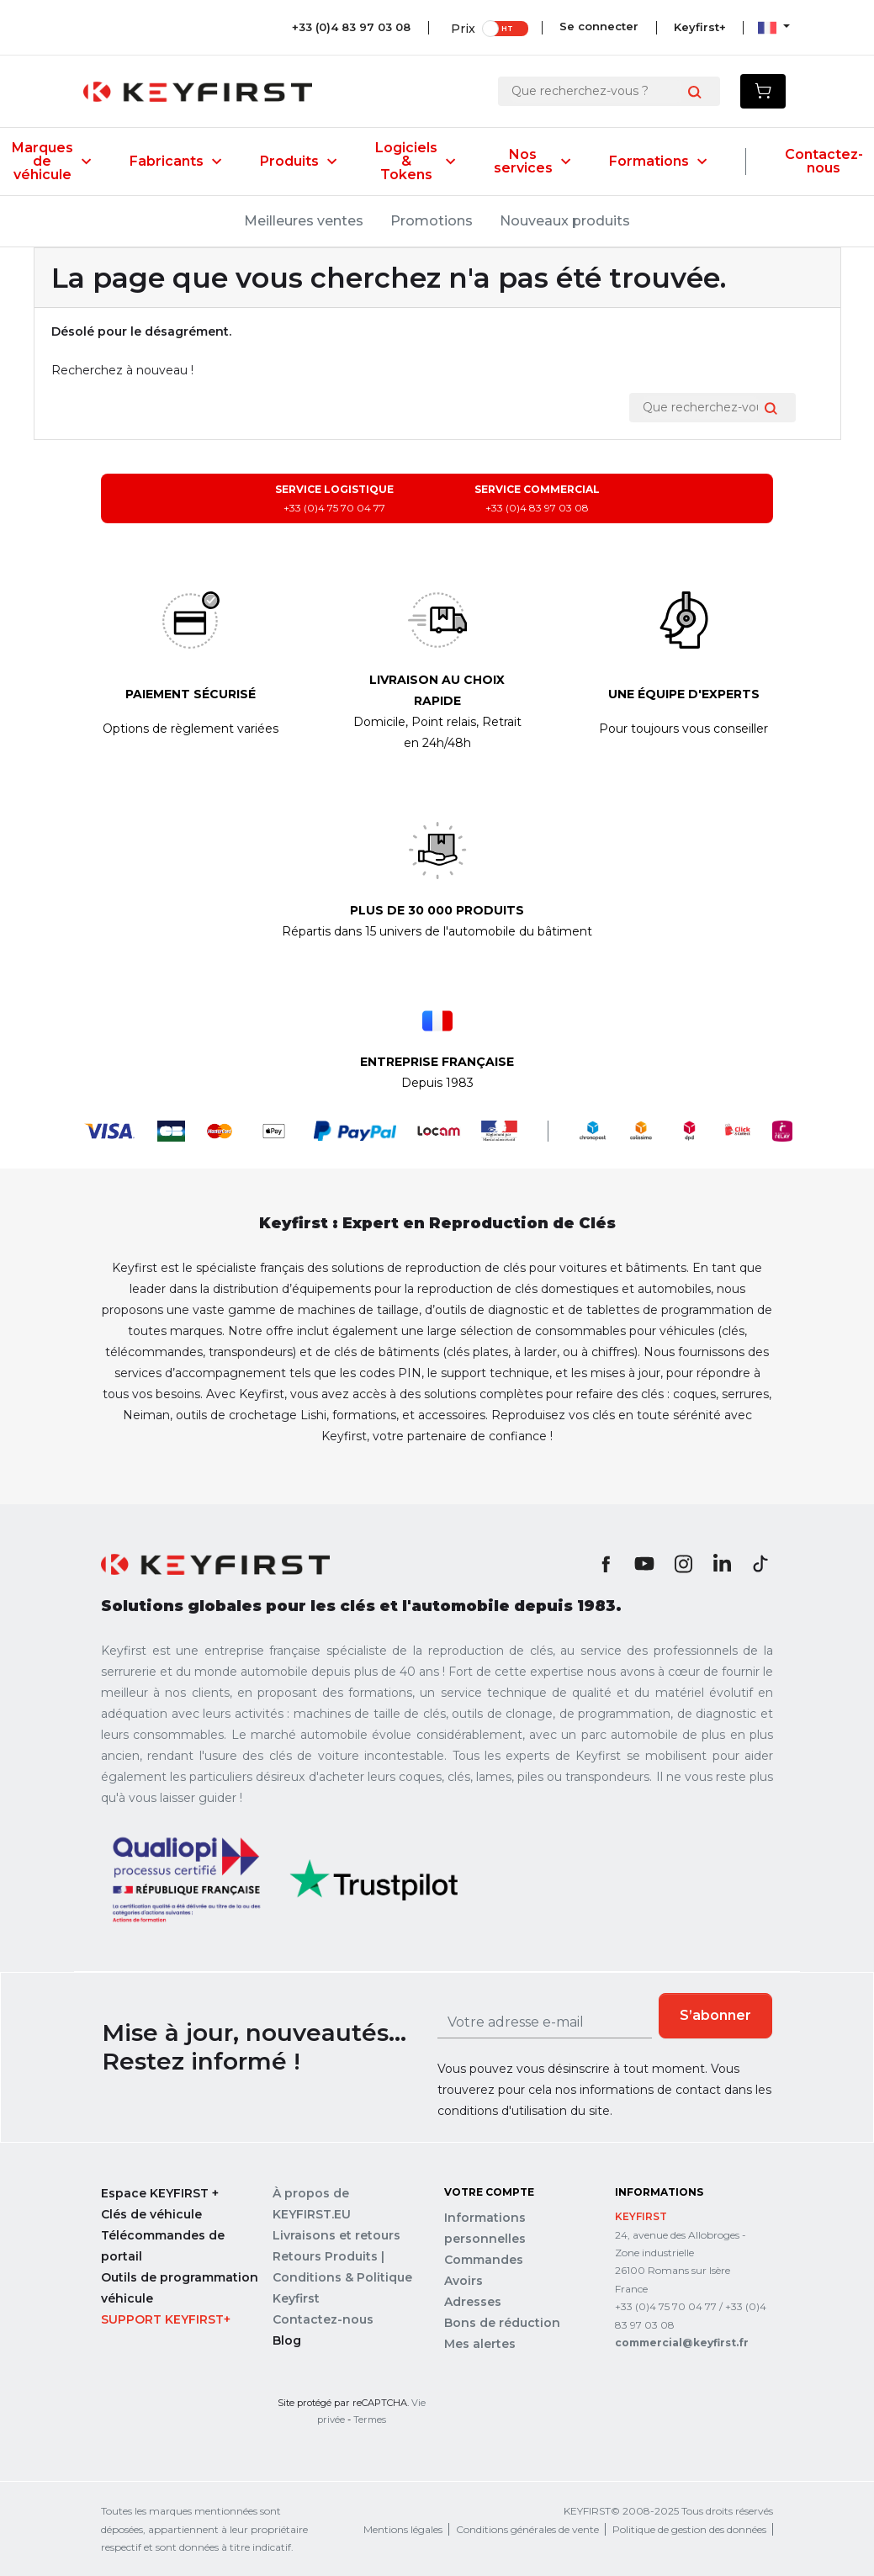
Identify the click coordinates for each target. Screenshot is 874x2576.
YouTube (644, 1564)
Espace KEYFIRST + (160, 2193)
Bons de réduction (502, 2322)
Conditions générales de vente (527, 2529)
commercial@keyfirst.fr (682, 2342)
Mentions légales (402, 2529)
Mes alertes (480, 2343)
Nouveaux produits (565, 221)
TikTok (760, 1564)
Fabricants (175, 161)
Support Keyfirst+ (165, 2319)
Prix (460, 27)
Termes (369, 2419)
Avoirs (463, 2280)
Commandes (483, 2259)
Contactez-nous (824, 161)
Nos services (532, 161)
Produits (298, 161)
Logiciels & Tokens (415, 161)
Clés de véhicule (151, 2214)
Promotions (431, 221)
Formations (658, 161)
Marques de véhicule (51, 161)
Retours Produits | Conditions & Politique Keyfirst (342, 2277)
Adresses (472, 2301)
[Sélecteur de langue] (774, 27)
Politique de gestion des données (689, 2529)
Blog (287, 2340)
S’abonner (715, 2015)
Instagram (683, 1564)
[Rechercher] (596, 91)
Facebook (605, 1564)
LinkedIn (721, 1564)
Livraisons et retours (336, 2235)
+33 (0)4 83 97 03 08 (348, 27)
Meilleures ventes (303, 221)
